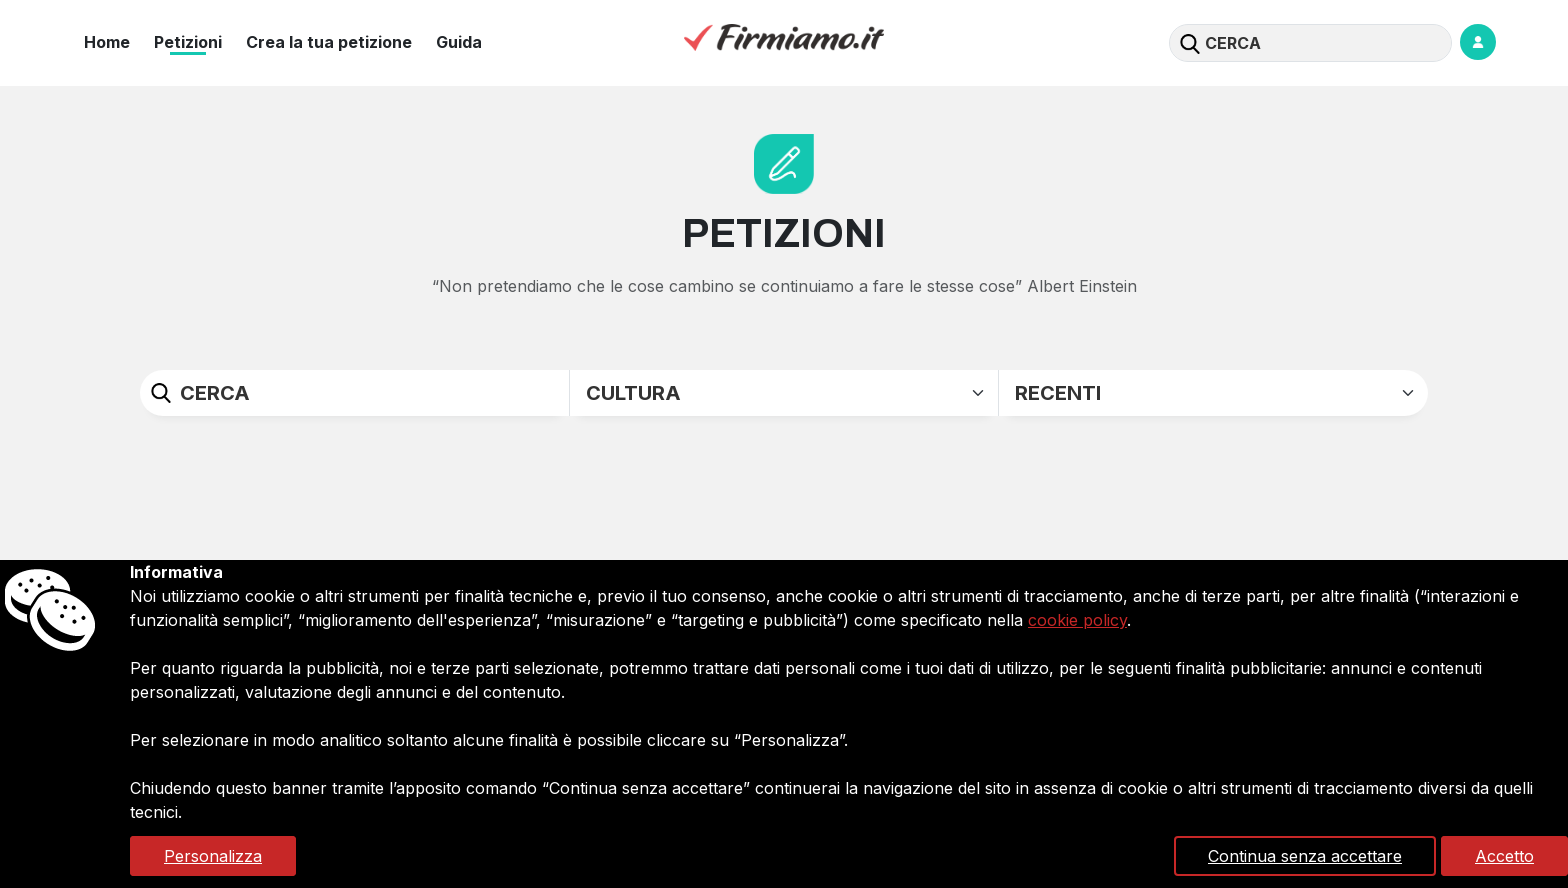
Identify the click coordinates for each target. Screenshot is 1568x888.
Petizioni (188, 42)
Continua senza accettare (1305, 856)
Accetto (1504, 856)
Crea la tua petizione (329, 42)
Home (107, 42)
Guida (459, 42)
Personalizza (213, 856)
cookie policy (1077, 620)
